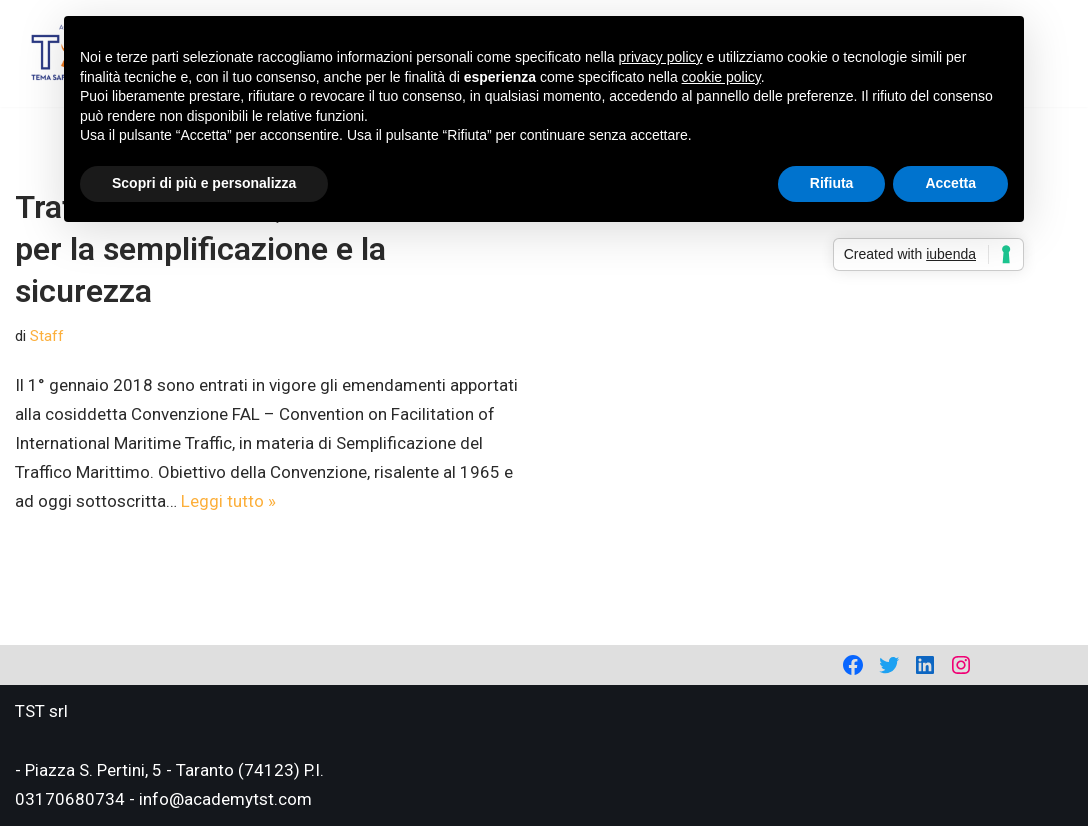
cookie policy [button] (721, 77)
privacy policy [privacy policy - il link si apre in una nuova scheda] (661, 57)
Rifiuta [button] (832, 183)
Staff (47, 336)
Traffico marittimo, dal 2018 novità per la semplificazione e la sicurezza (262, 248)
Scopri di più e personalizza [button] (204, 183)
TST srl (41, 711)
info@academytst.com (225, 799)
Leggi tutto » (228, 501)
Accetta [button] (950, 183)
